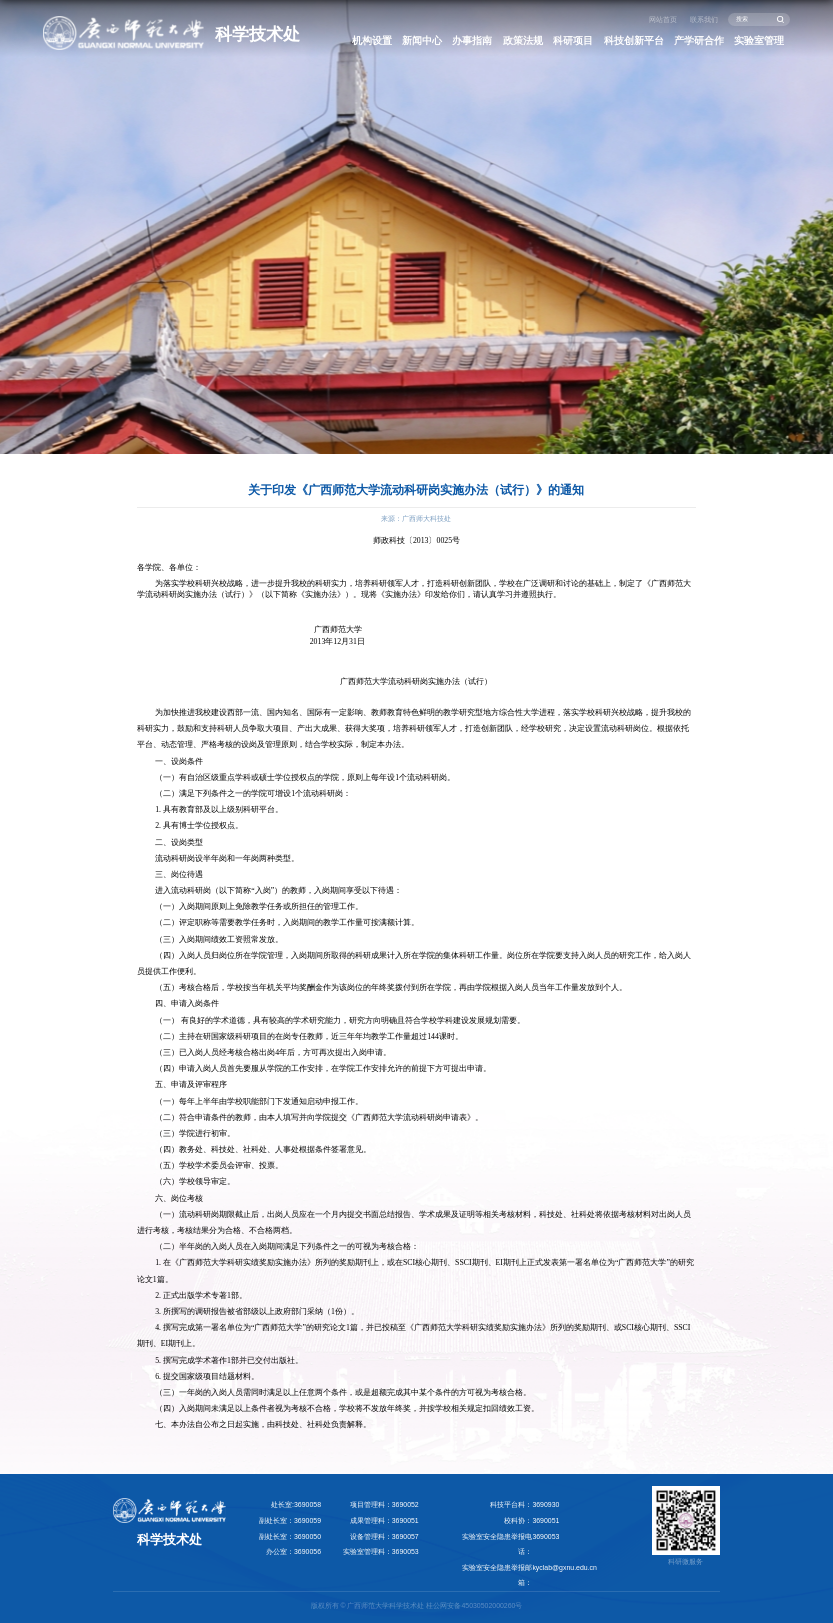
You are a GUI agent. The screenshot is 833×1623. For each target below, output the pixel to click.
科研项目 (573, 40)
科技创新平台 (634, 40)
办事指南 (472, 40)
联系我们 (704, 19)
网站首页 (663, 19)
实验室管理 (759, 40)
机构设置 (372, 40)
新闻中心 (422, 40)
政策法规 (523, 40)
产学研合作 (699, 40)
